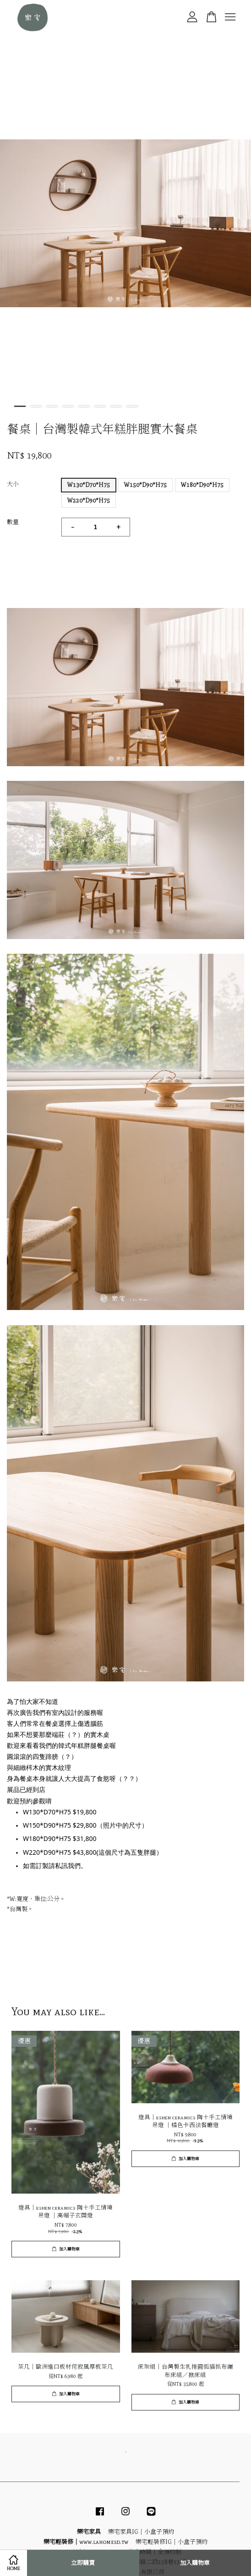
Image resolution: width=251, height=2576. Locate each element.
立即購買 (83, 2562)
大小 (13, 484)
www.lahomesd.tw (103, 2541)
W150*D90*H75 (145, 484)
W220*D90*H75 (88, 500)
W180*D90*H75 (202, 484)
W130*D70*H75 (88, 484)
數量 (13, 522)
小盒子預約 (159, 2531)
